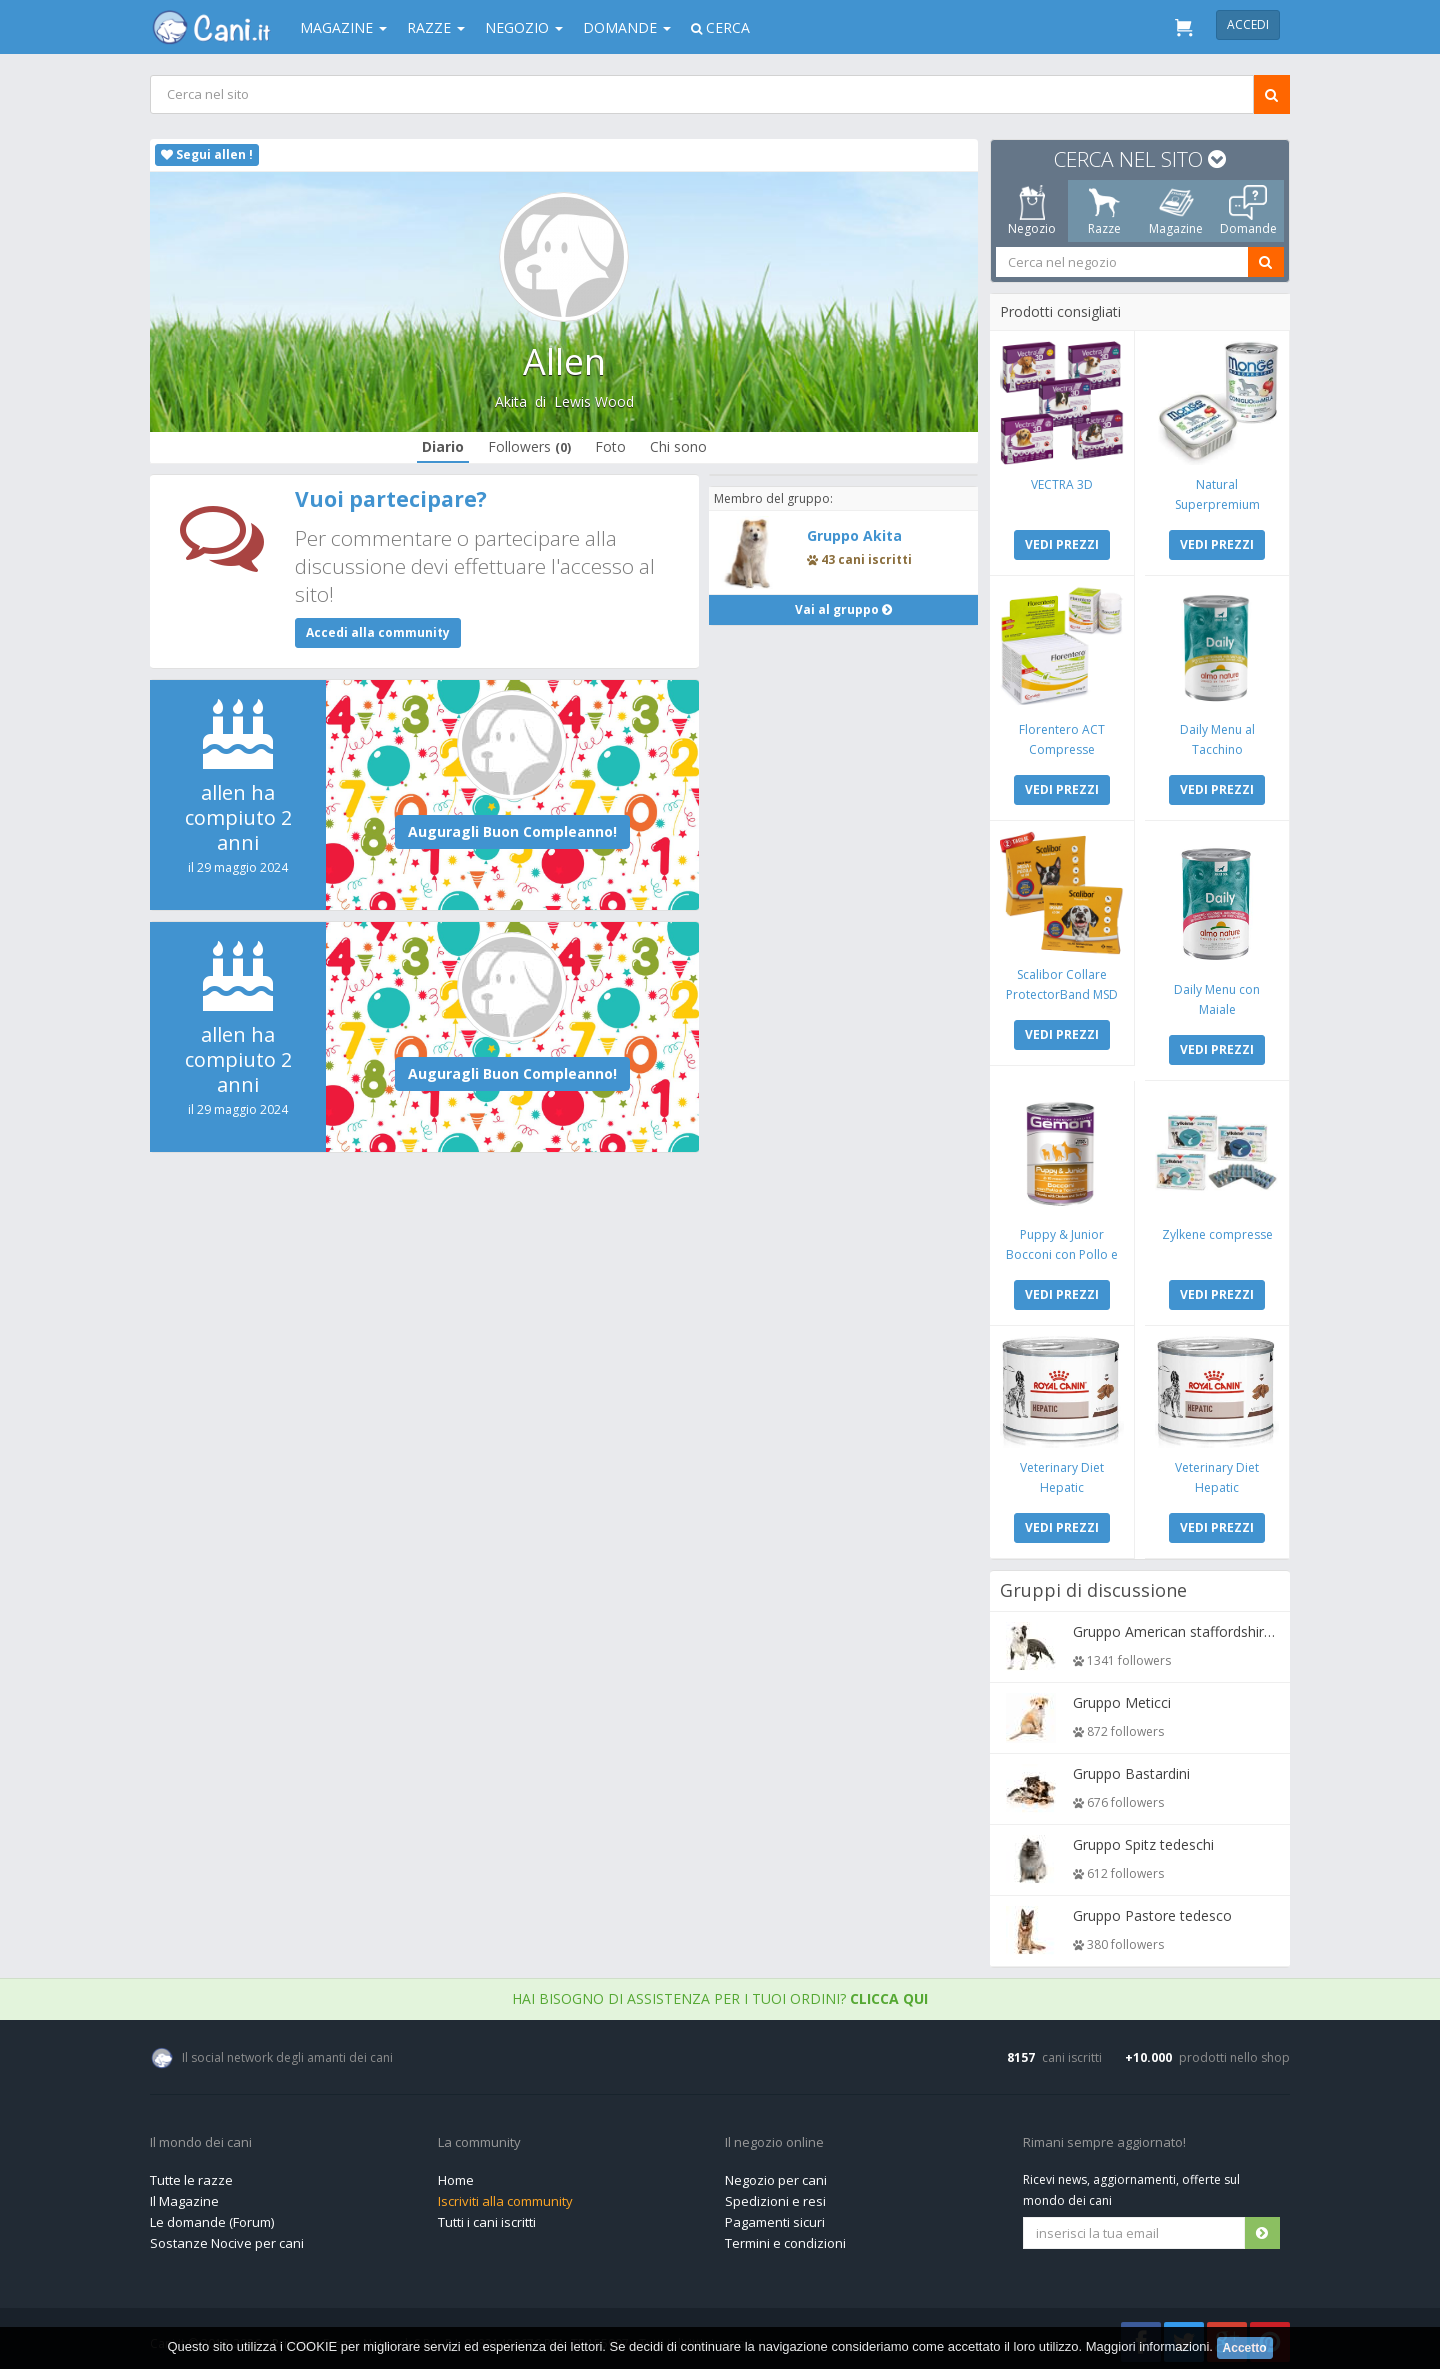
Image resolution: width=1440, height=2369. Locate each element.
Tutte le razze (191, 2175)
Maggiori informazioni (1148, 2346)
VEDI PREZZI (1063, 543)
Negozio (524, 27)
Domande (627, 27)
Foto (610, 446)
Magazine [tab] (1176, 211)
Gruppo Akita (854, 535)
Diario (443, 446)
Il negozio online (774, 2138)
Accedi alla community (378, 632)
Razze (436, 27)
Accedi (1248, 24)
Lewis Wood (594, 401)
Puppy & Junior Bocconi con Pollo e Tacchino (1063, 1250)
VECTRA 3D (1063, 483)
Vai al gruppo (843, 609)
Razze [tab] (1104, 211)
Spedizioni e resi (775, 2196)
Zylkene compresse (1216, 1230)
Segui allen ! (207, 154)
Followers (529, 446)
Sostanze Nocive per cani (227, 2238)
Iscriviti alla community (505, 2196)
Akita (511, 401)
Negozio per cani (776, 2175)
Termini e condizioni (785, 2238)
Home (456, 2175)
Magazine (343, 27)
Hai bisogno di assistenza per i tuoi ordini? (720, 1993)
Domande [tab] (1248, 211)
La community (479, 2138)
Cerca (720, 27)
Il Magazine (184, 2196)
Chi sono (678, 446)
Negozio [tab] (1032, 211)
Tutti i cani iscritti (487, 2217)
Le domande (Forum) (212, 2217)
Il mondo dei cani (201, 2138)
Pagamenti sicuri (775, 2217)
